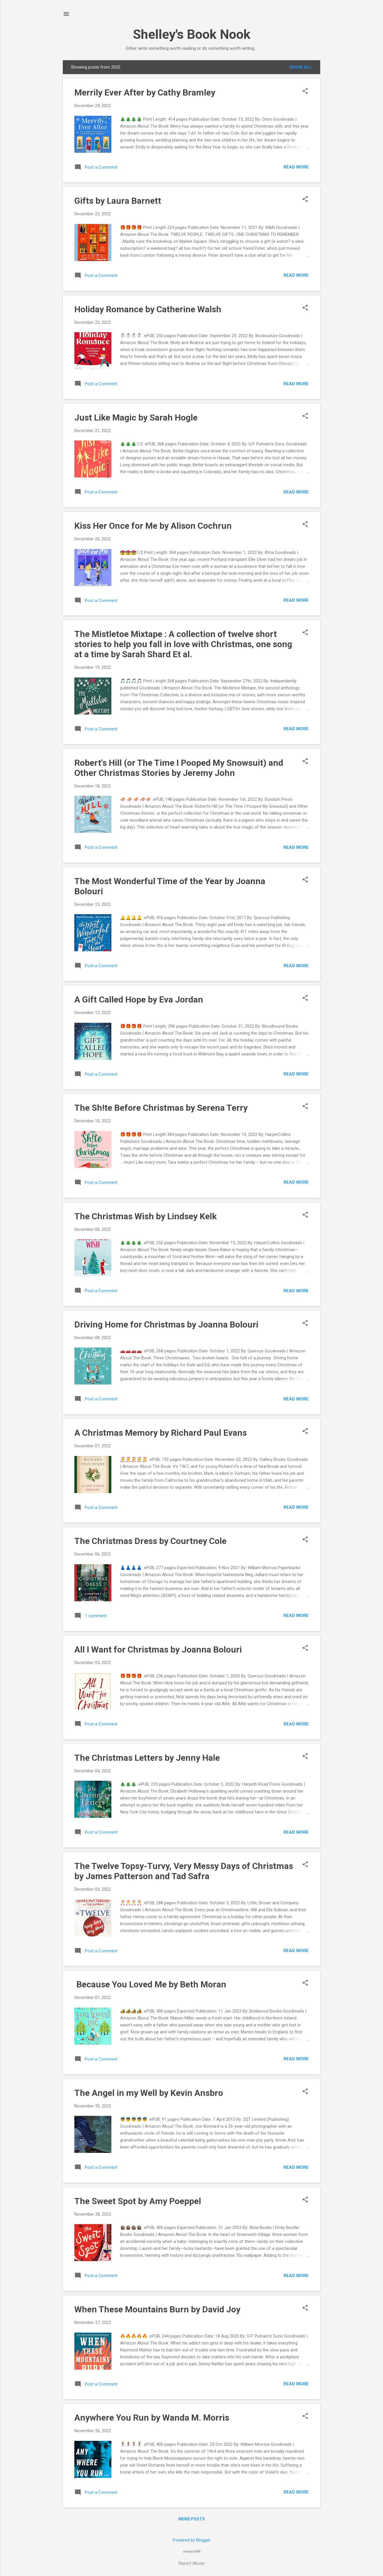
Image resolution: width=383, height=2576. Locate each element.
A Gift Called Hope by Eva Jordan (138, 999)
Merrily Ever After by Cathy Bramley (144, 92)
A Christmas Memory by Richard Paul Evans (160, 1433)
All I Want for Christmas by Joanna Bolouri (158, 1649)
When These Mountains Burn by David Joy (157, 2309)
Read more (296, 167)
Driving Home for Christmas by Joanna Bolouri (166, 1324)
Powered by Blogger (192, 2540)
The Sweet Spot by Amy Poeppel (137, 2201)
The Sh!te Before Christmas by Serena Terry (161, 1108)
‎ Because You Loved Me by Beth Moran (150, 1984)
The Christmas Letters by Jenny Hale (147, 1758)
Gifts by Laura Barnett (117, 201)
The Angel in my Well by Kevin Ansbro (148, 2093)
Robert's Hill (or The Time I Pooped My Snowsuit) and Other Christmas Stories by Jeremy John (178, 768)
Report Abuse (191, 2563)
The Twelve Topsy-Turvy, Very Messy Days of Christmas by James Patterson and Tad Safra (183, 1871)
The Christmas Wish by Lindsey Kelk (145, 1216)
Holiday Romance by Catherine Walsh (147, 309)
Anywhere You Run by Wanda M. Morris (151, 2417)
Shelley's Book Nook (192, 34)
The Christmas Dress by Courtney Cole (150, 1541)
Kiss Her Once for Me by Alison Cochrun (153, 526)
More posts (191, 2519)
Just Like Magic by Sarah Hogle (136, 417)
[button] (305, 91)
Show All (300, 67)
